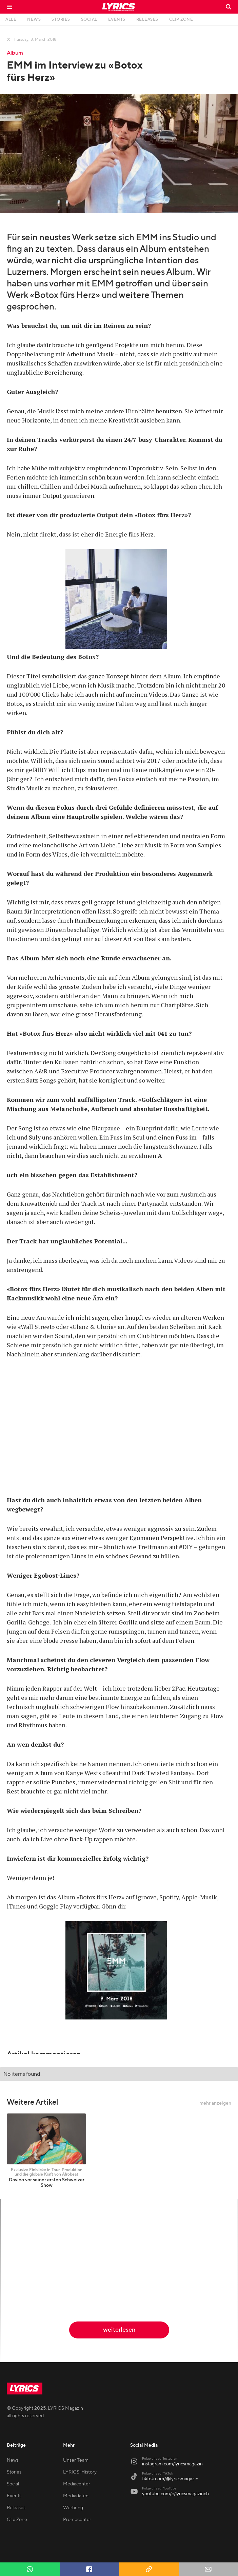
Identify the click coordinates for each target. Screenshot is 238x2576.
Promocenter (77, 2520)
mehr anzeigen (215, 2103)
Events (14, 2496)
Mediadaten (75, 2496)
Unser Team (75, 2460)
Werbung (73, 2508)
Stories (14, 2472)
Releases (16, 2508)
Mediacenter (76, 2484)
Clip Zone (17, 2520)
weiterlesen (119, 2330)
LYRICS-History (80, 2472)
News (13, 2460)
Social (13, 2484)
